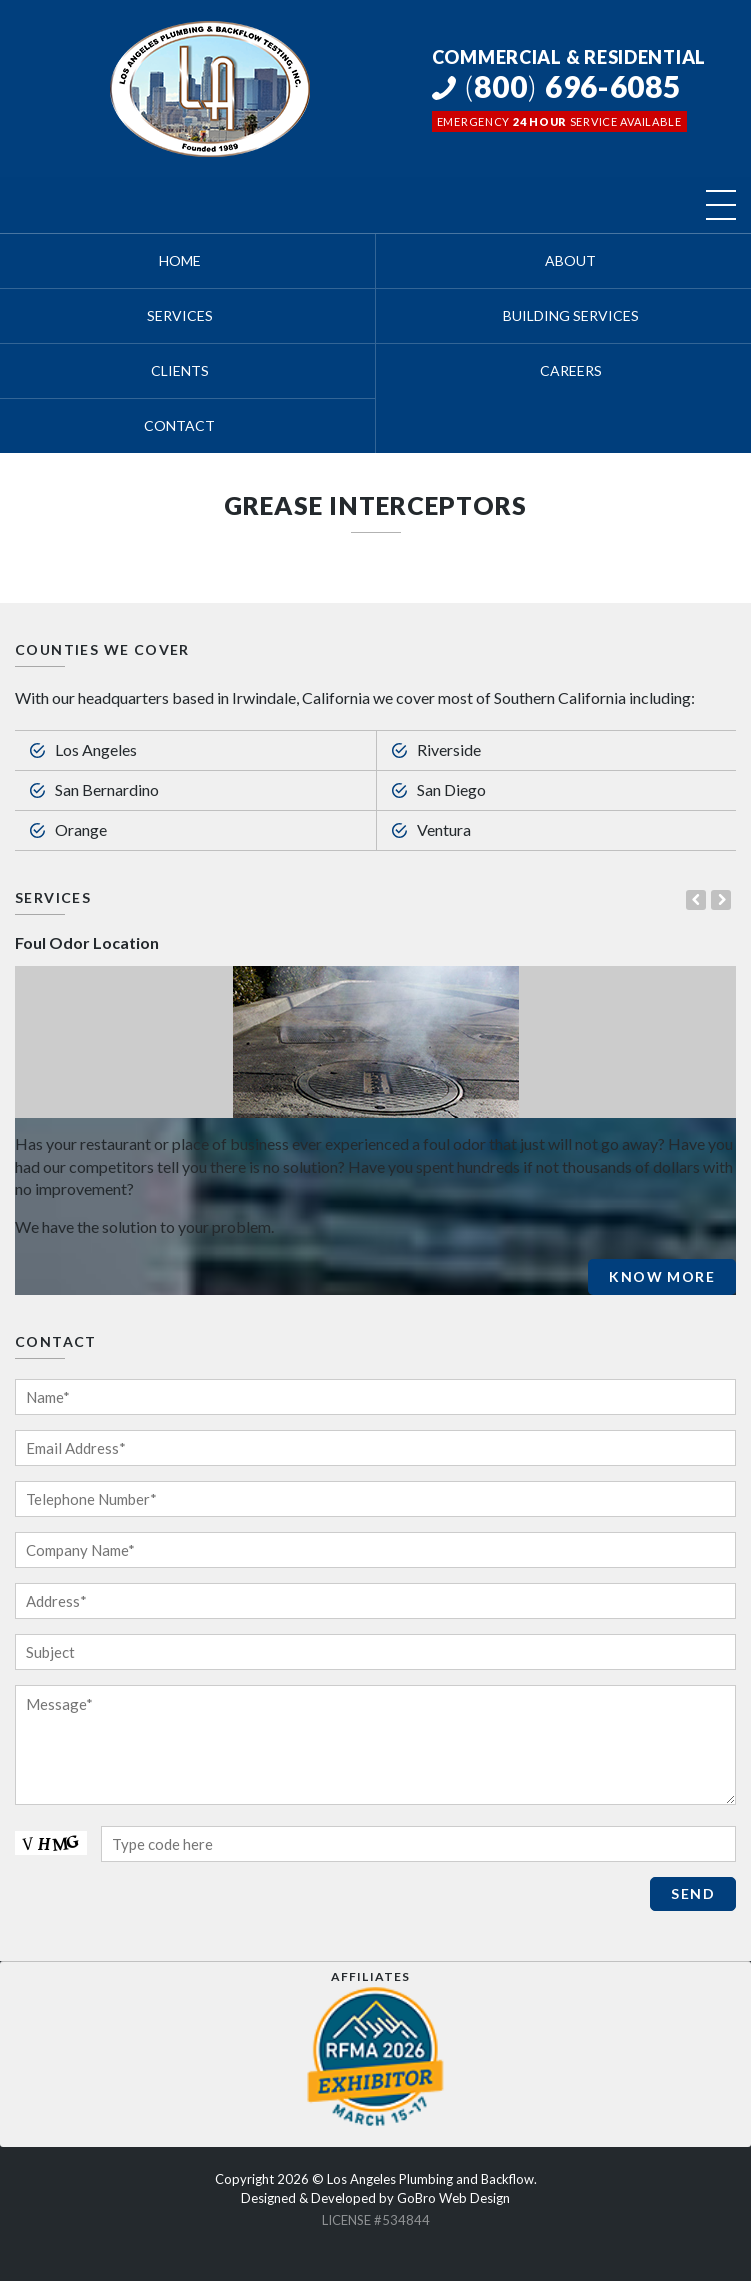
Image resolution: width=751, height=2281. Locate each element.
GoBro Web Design (453, 2198)
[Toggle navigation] (721, 205)
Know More (662, 1276)
